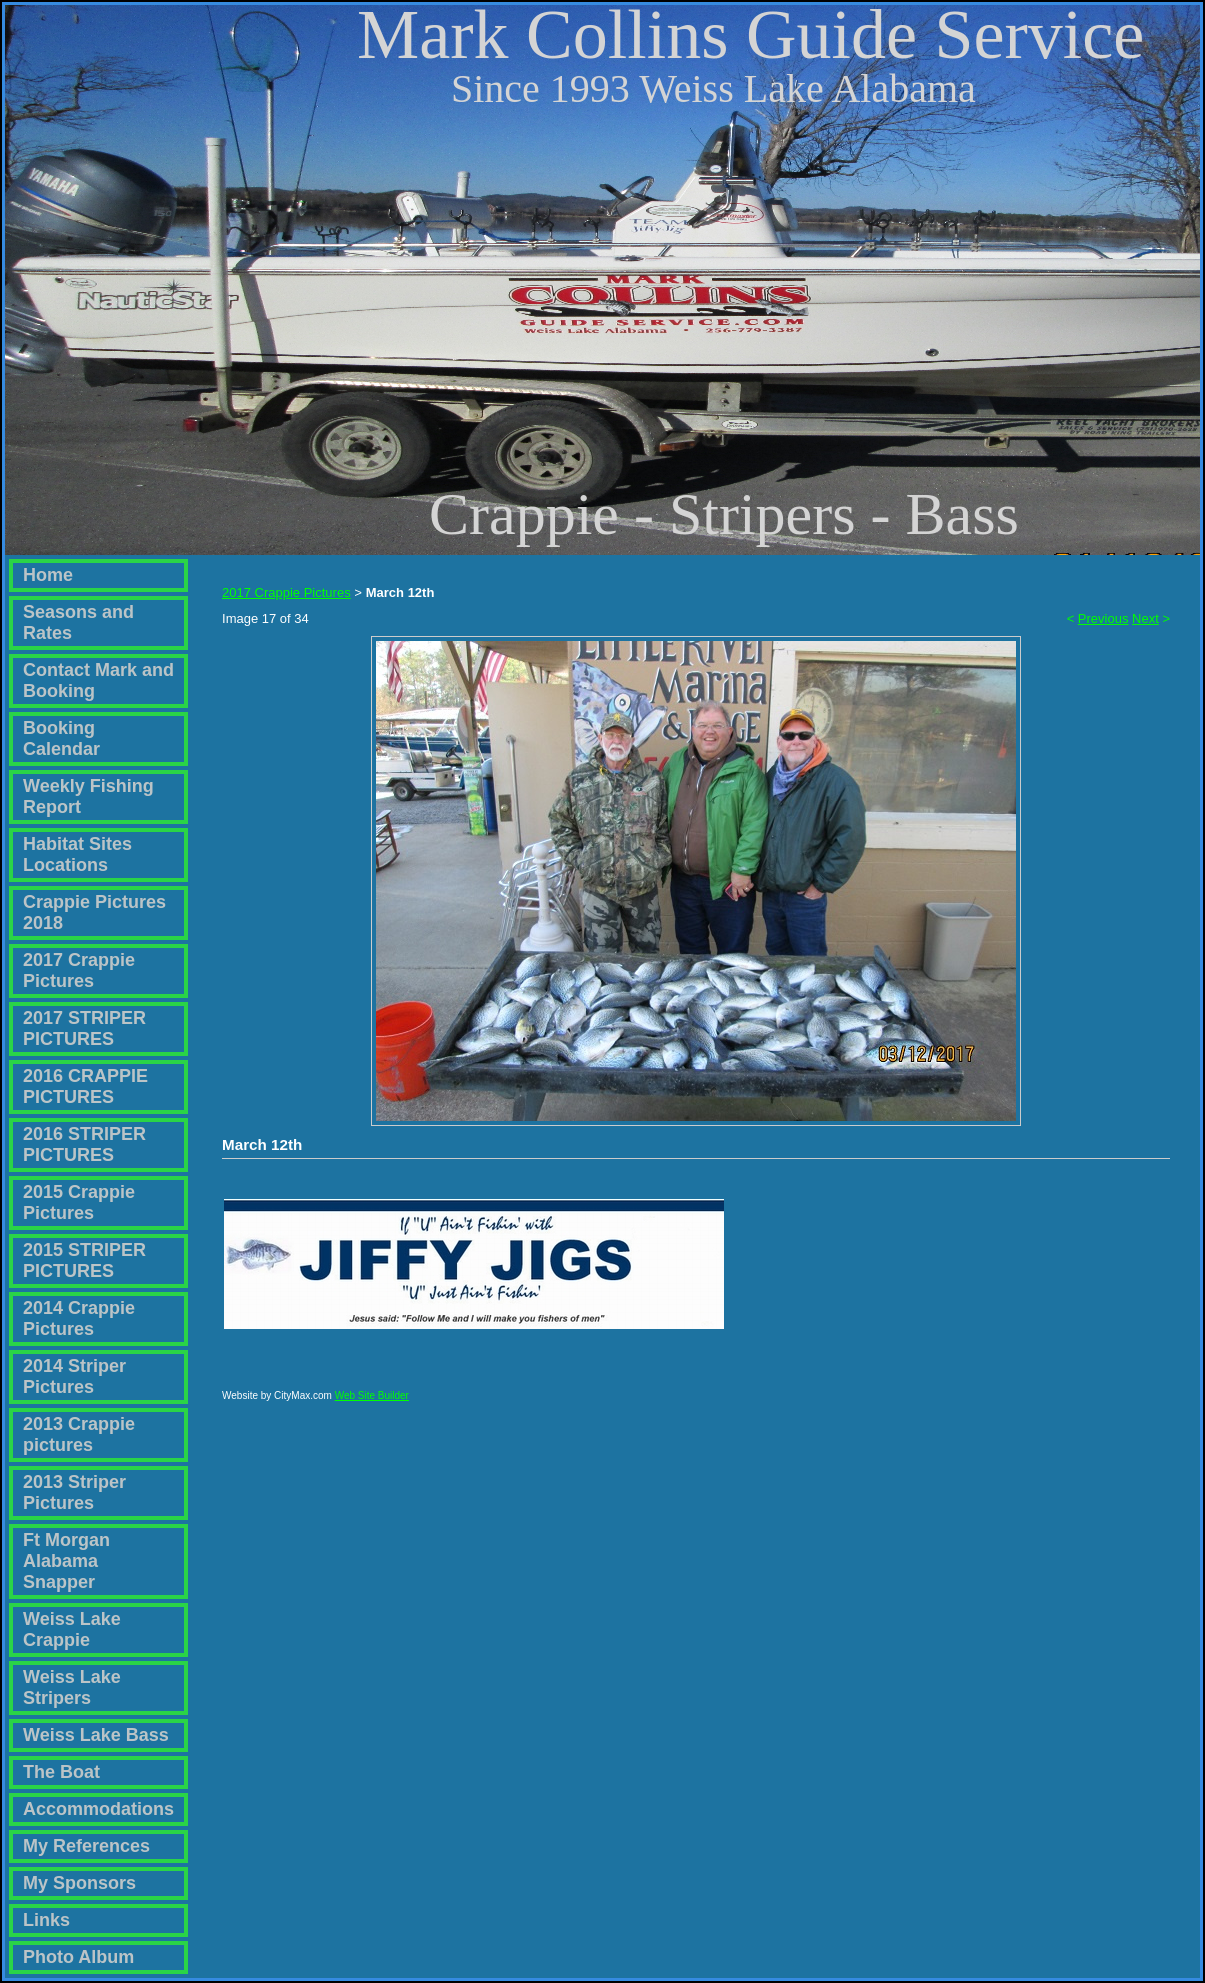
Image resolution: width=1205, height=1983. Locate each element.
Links (46, 1920)
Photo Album (78, 1957)
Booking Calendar (61, 738)
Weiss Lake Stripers (72, 1687)
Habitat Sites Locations (77, 854)
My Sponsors (79, 1883)
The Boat (61, 1772)
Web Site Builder (372, 1404)
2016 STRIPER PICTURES (84, 1144)
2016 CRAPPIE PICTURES (85, 1086)
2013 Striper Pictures (74, 1492)
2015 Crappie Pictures (79, 1202)
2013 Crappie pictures (79, 1434)
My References (86, 1846)
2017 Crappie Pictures (79, 970)
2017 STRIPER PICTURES (84, 1028)
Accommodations (98, 1809)
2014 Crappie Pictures (79, 1318)
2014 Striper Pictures (74, 1376)
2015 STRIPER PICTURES (84, 1260)
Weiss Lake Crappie (72, 1629)
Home (48, 575)
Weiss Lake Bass (96, 1735)
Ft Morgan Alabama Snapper (66, 1561)
